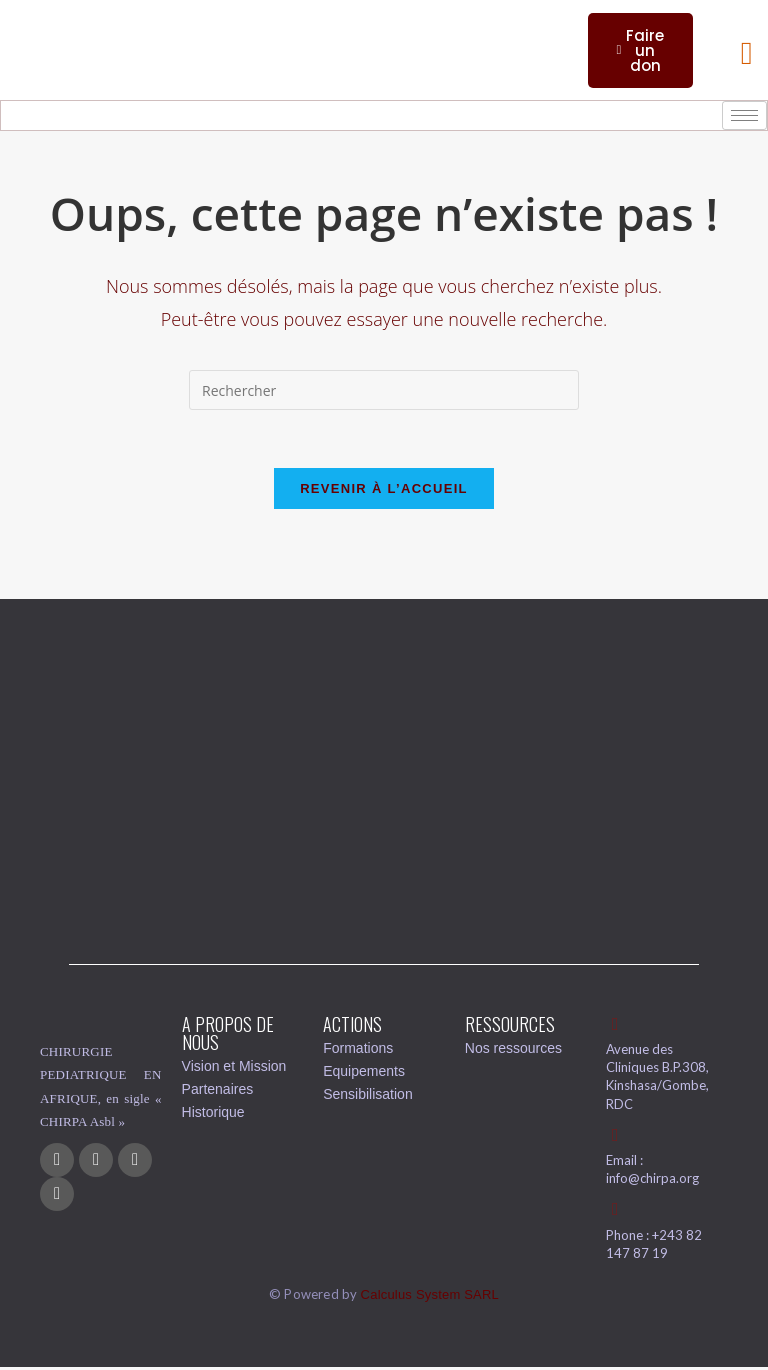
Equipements (364, 1073)
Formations (358, 1050)
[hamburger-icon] (744, 115)
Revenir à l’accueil (384, 490)
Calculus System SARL (430, 1297)
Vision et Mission (234, 1068)
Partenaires (218, 1091)
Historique (213, 1114)
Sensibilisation (368, 1096)
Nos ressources (513, 1050)
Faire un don (640, 50)
